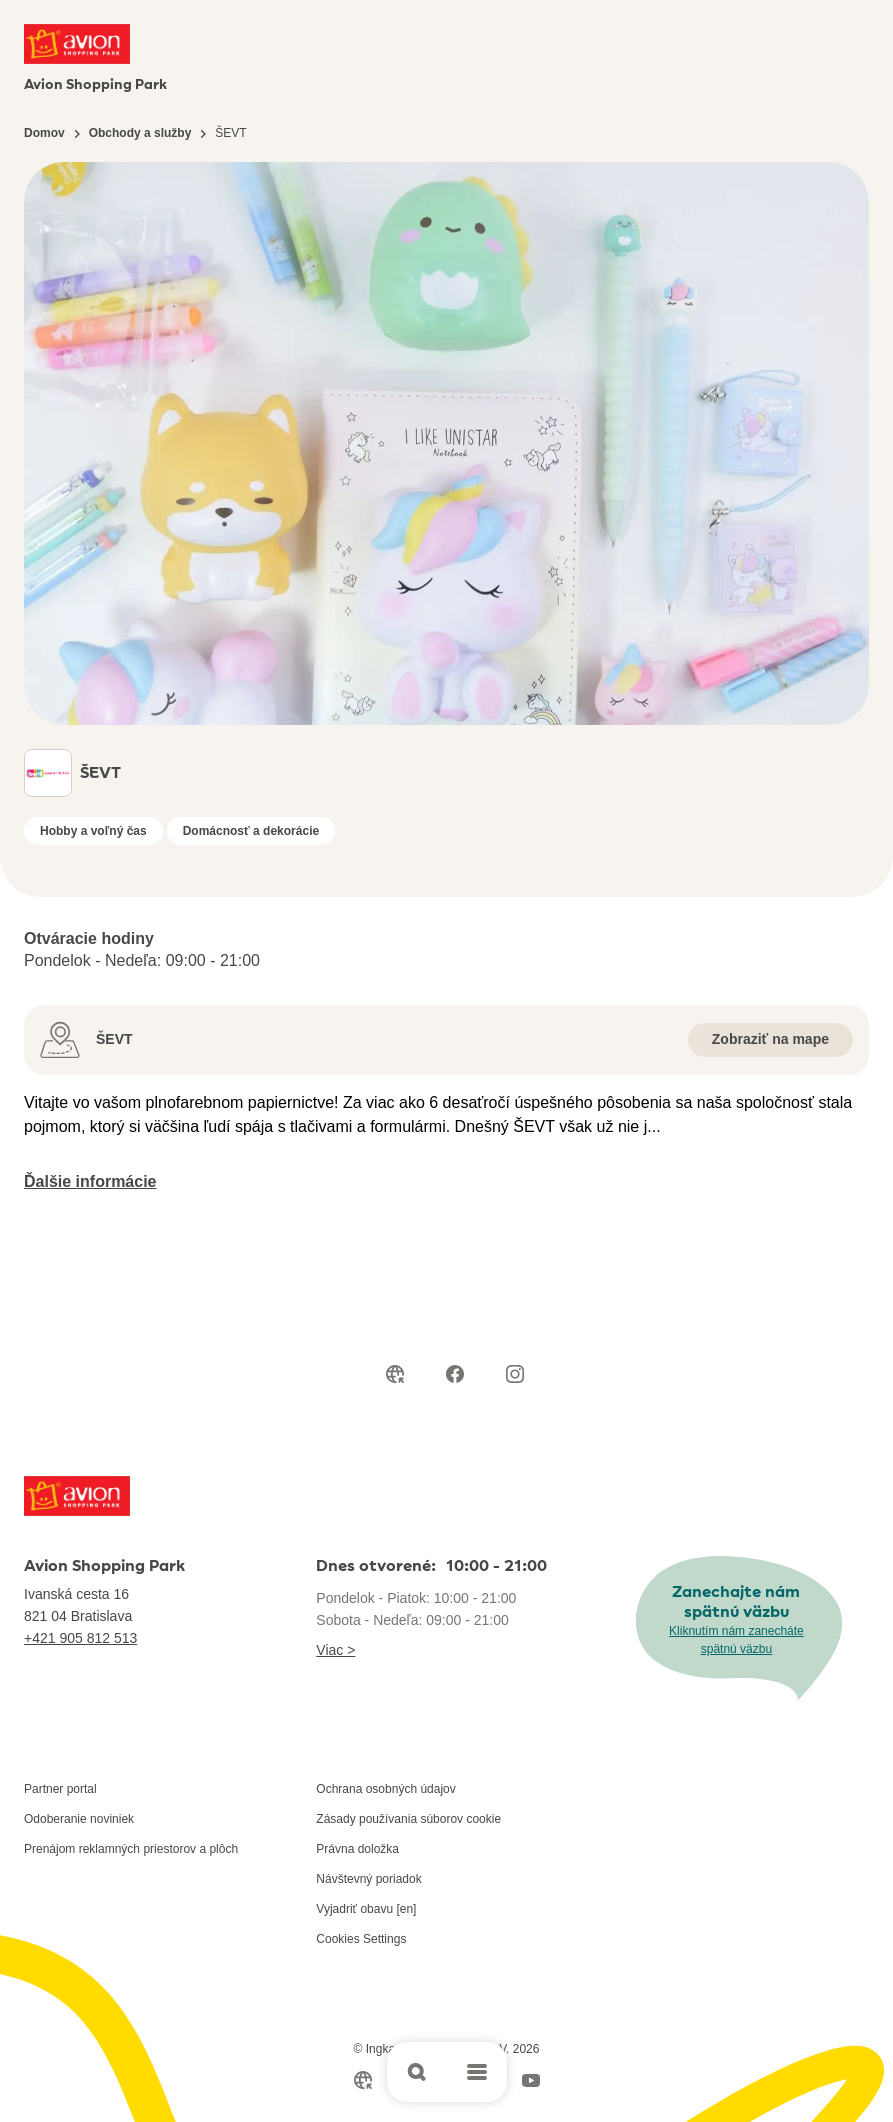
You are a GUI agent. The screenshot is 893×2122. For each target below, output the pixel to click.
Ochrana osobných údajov (385, 1789)
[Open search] (417, 2072)
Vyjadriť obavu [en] (366, 1909)
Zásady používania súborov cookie (408, 1819)
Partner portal (60, 1789)
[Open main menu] (477, 2072)
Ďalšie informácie (90, 1181)
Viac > (335, 1650)
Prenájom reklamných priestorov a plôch (131, 1849)
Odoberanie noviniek (79, 1819)
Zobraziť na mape (770, 1039)
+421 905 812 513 (80, 1638)
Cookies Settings (361, 1939)
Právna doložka (357, 1849)
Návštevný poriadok (368, 1879)
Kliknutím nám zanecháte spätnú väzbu (736, 1640)
